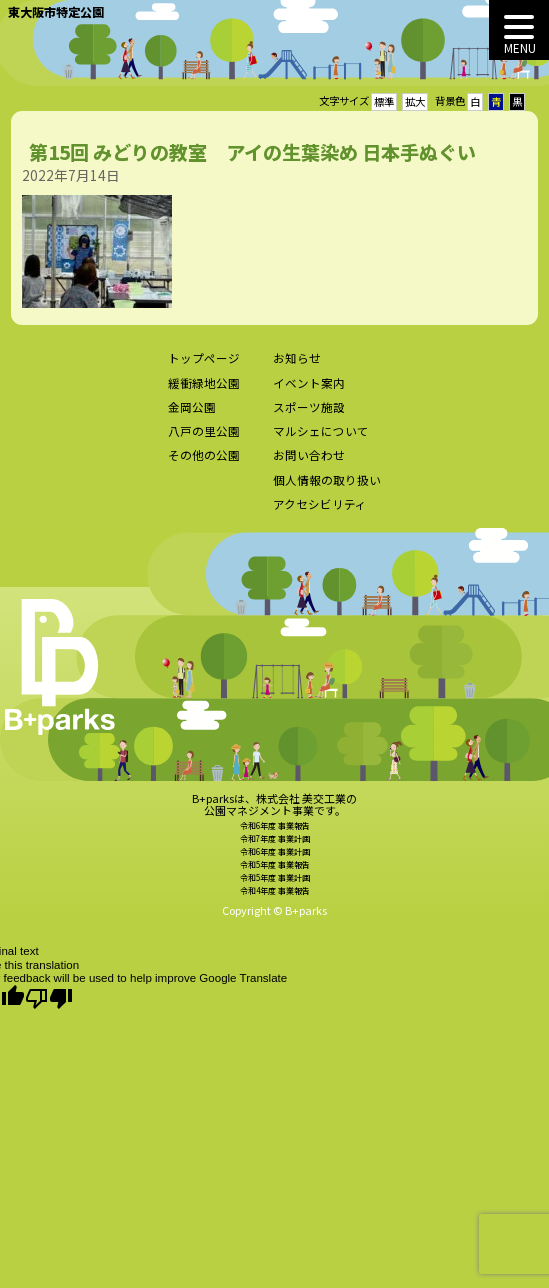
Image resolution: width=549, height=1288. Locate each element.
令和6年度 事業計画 (275, 864)
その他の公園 (204, 468)
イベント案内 (309, 395)
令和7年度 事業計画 (275, 851)
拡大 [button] (415, 101)
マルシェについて (321, 444)
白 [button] (475, 101)
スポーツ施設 (309, 419)
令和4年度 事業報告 (275, 902)
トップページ (204, 371)
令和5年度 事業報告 (275, 877)
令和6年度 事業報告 (275, 838)
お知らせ (297, 371)
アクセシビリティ (320, 517)
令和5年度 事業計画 (275, 889)
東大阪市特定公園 (56, 11)
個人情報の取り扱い (327, 492)
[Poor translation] (49, 998)
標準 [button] (384, 101)
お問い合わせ (309, 468)
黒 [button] (517, 101)
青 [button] (496, 101)
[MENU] (519, 30)
